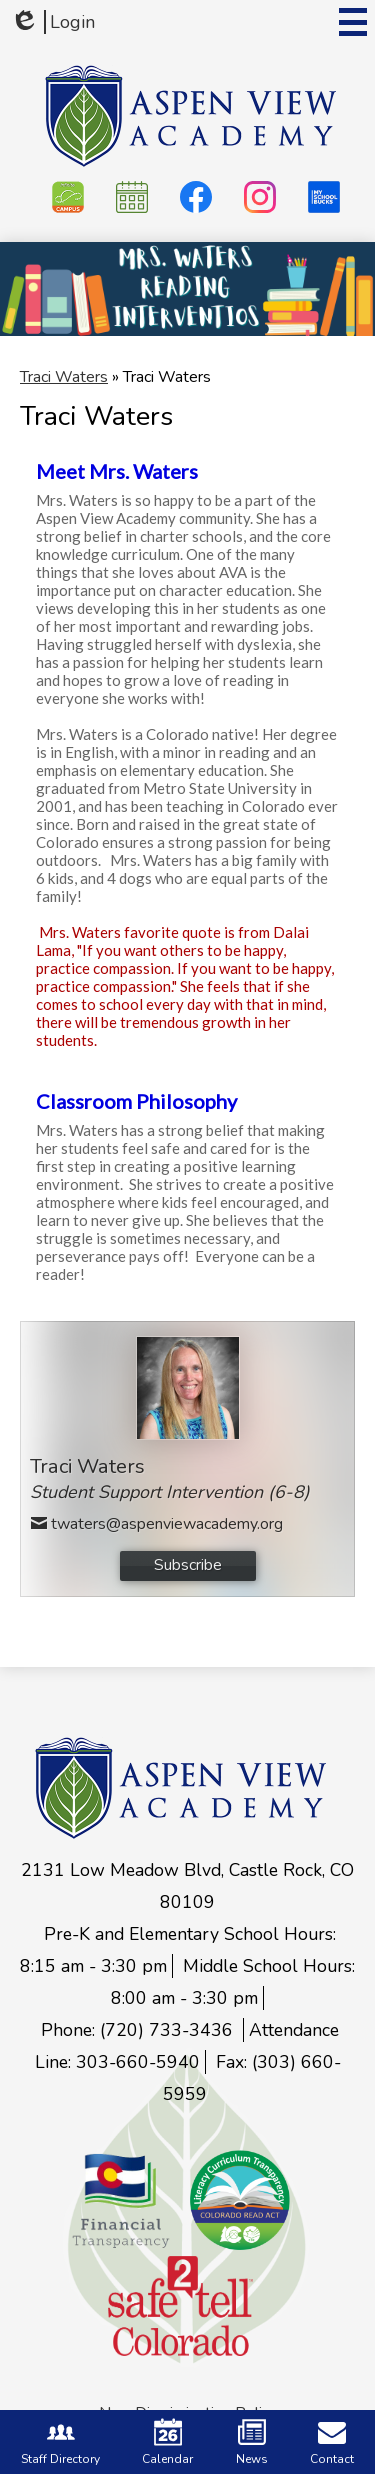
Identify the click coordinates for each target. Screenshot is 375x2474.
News (252, 2442)
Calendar (167, 2442)
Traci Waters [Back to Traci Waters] (64, 377)
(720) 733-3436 (169, 2030)
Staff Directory (60, 2442)
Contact (332, 2442)
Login (52, 22)
